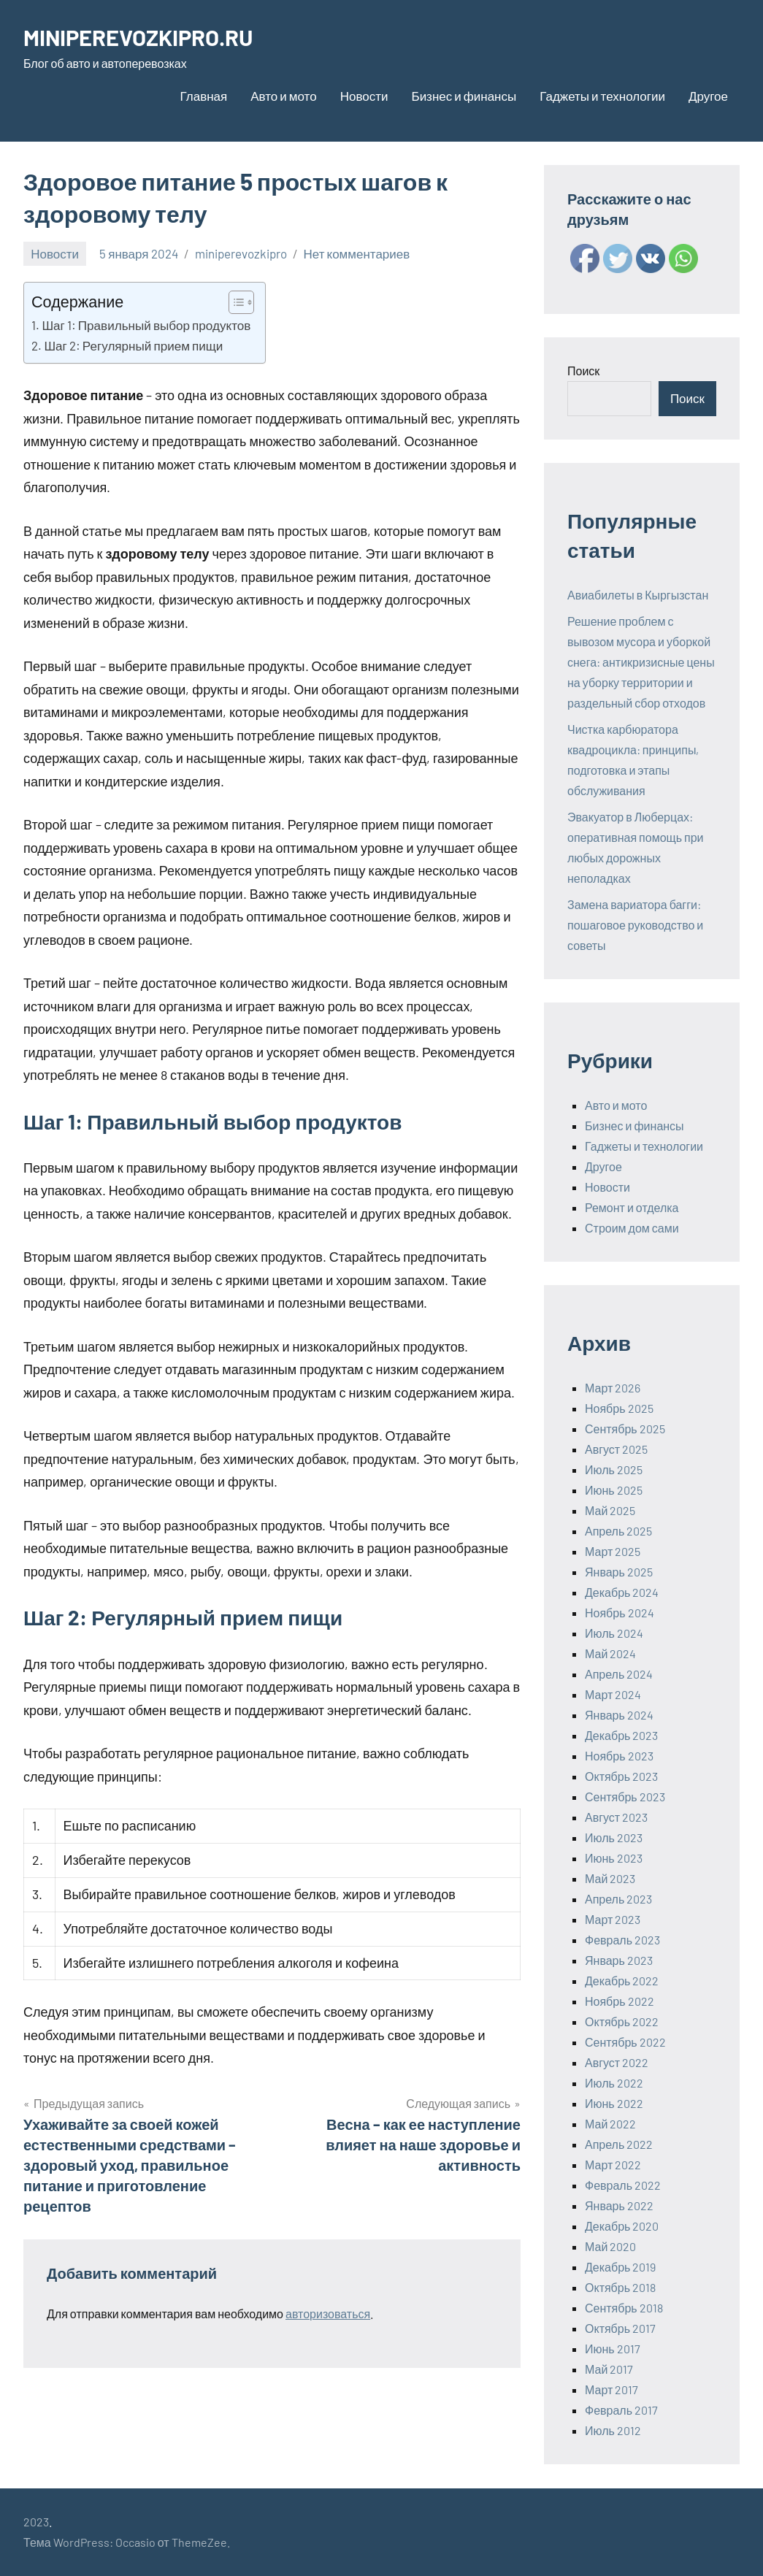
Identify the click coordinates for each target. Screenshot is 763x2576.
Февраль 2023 (622, 1940)
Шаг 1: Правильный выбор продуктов (146, 325)
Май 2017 (609, 2369)
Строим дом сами (632, 1228)
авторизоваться (327, 2313)
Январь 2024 (619, 1715)
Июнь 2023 (614, 1858)
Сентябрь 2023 (625, 1796)
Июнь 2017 (612, 2348)
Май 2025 (610, 1510)
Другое (708, 95)
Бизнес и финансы (463, 95)
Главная (204, 95)
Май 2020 (610, 2246)
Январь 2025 (619, 1572)
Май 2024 (610, 1653)
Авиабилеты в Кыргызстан (637, 595)
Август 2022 (616, 2062)
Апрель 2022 (619, 2144)
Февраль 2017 (621, 2410)
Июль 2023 (614, 1837)
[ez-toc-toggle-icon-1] (234, 302)
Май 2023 (610, 1878)
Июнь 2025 (614, 1490)
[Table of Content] (241, 302)
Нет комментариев (357, 253)
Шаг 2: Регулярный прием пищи (133, 345)
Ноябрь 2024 (619, 1612)
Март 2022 (613, 2164)
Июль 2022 (614, 2083)
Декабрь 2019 (620, 2267)
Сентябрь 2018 (624, 2308)
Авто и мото (283, 95)
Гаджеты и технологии (602, 95)
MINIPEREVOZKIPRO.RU (143, 36)
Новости (364, 95)
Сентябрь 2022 (625, 2042)
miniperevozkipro (241, 253)
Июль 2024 (614, 1633)
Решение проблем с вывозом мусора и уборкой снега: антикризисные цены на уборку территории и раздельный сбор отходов (641, 662)
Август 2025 (616, 1449)
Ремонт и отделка (632, 1207)
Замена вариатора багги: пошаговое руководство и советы (635, 924)
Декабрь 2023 (621, 1735)
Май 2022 (610, 2124)
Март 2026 (612, 1388)
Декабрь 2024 (622, 1592)
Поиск (583, 370)
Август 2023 (616, 1817)
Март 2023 (612, 1919)
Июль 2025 (614, 1469)
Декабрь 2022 (622, 1980)
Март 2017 (611, 2389)
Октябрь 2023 (621, 1776)
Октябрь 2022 (622, 2021)
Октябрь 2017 (620, 2328)
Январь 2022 (619, 2205)
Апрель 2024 (619, 1674)
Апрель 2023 (618, 1899)
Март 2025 (612, 1551)
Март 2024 (613, 1694)
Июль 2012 (613, 2430)
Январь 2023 (619, 1960)
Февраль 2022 (623, 2185)
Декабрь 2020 (622, 2226)
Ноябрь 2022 (619, 2001)
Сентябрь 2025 (625, 1428)
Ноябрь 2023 (619, 1756)
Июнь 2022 (614, 2103)
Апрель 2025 (618, 1531)
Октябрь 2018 (620, 2287)
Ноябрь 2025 (619, 1408)
